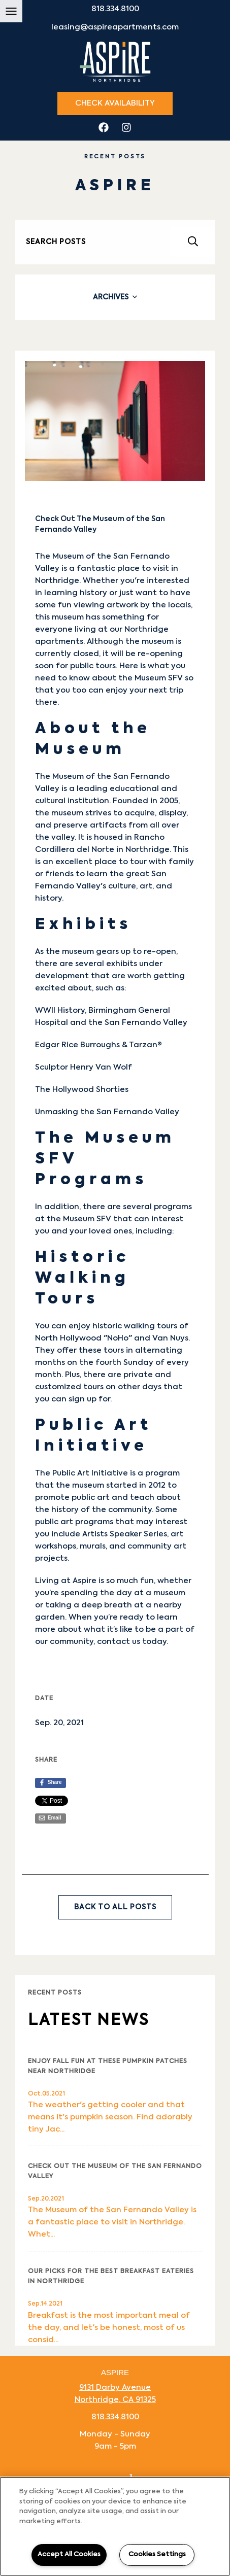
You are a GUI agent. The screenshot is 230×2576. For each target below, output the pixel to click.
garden (50, 1617)
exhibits (121, 964)
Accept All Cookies (69, 2554)
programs (173, 1207)
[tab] (115, 297)
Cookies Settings (157, 2554)
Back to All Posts (115, 1907)
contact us (118, 1641)
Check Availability (115, 103)
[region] (115, 2526)
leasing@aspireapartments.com (115, 27)
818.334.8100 (115, 9)
